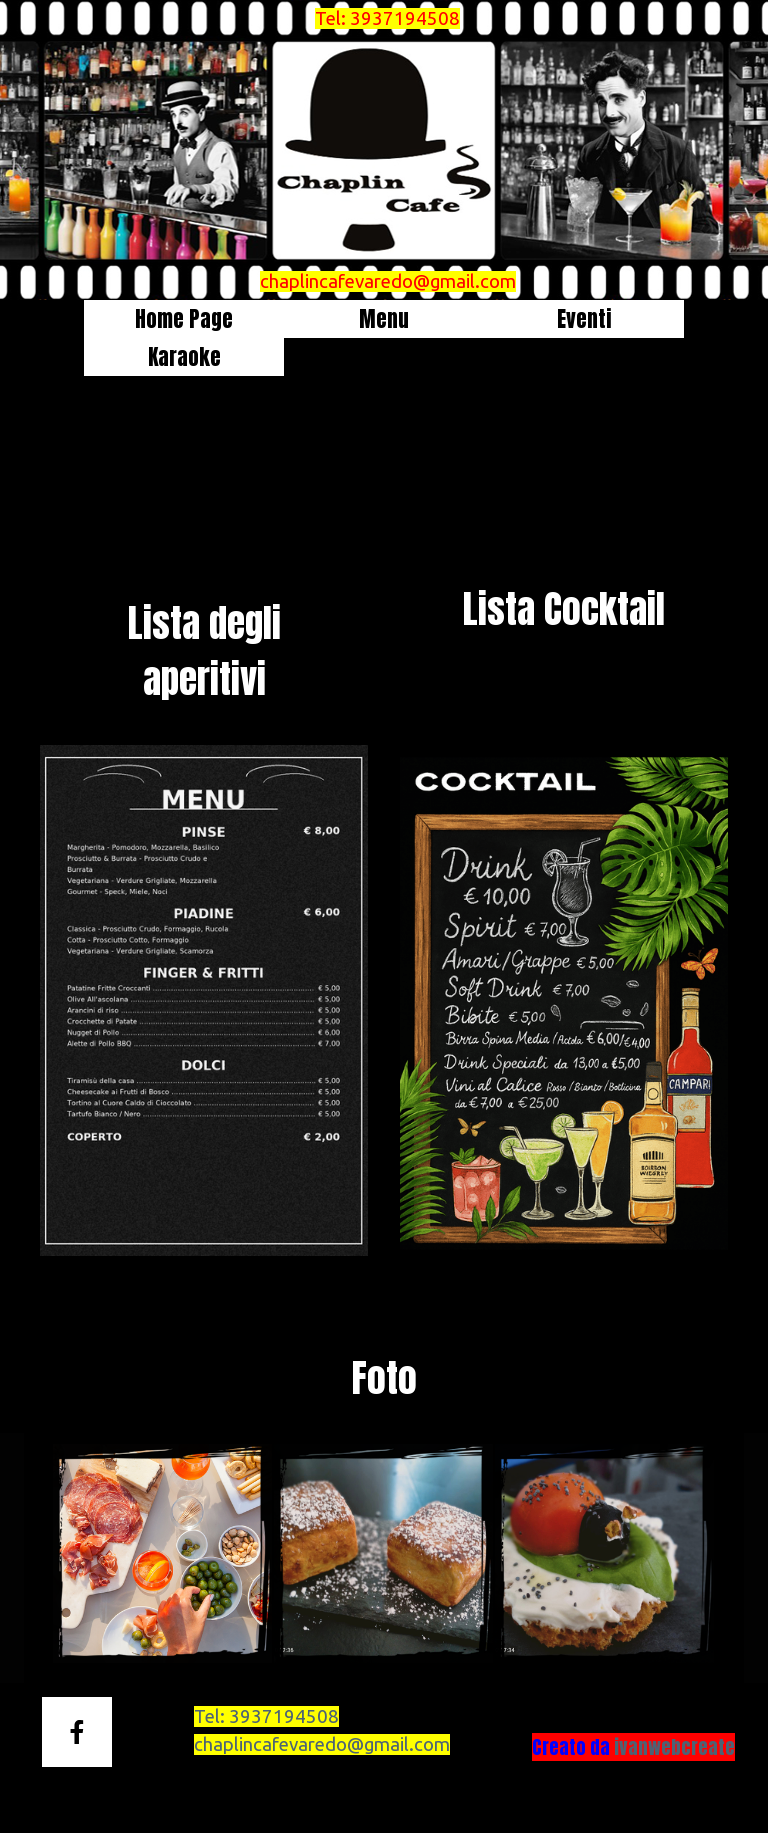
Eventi (584, 319)
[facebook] (77, 1732)
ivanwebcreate (674, 1747)
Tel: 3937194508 (387, 18)
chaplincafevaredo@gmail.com (388, 281)
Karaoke (184, 357)
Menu (384, 319)
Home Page (184, 319)
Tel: (266, 1716)
